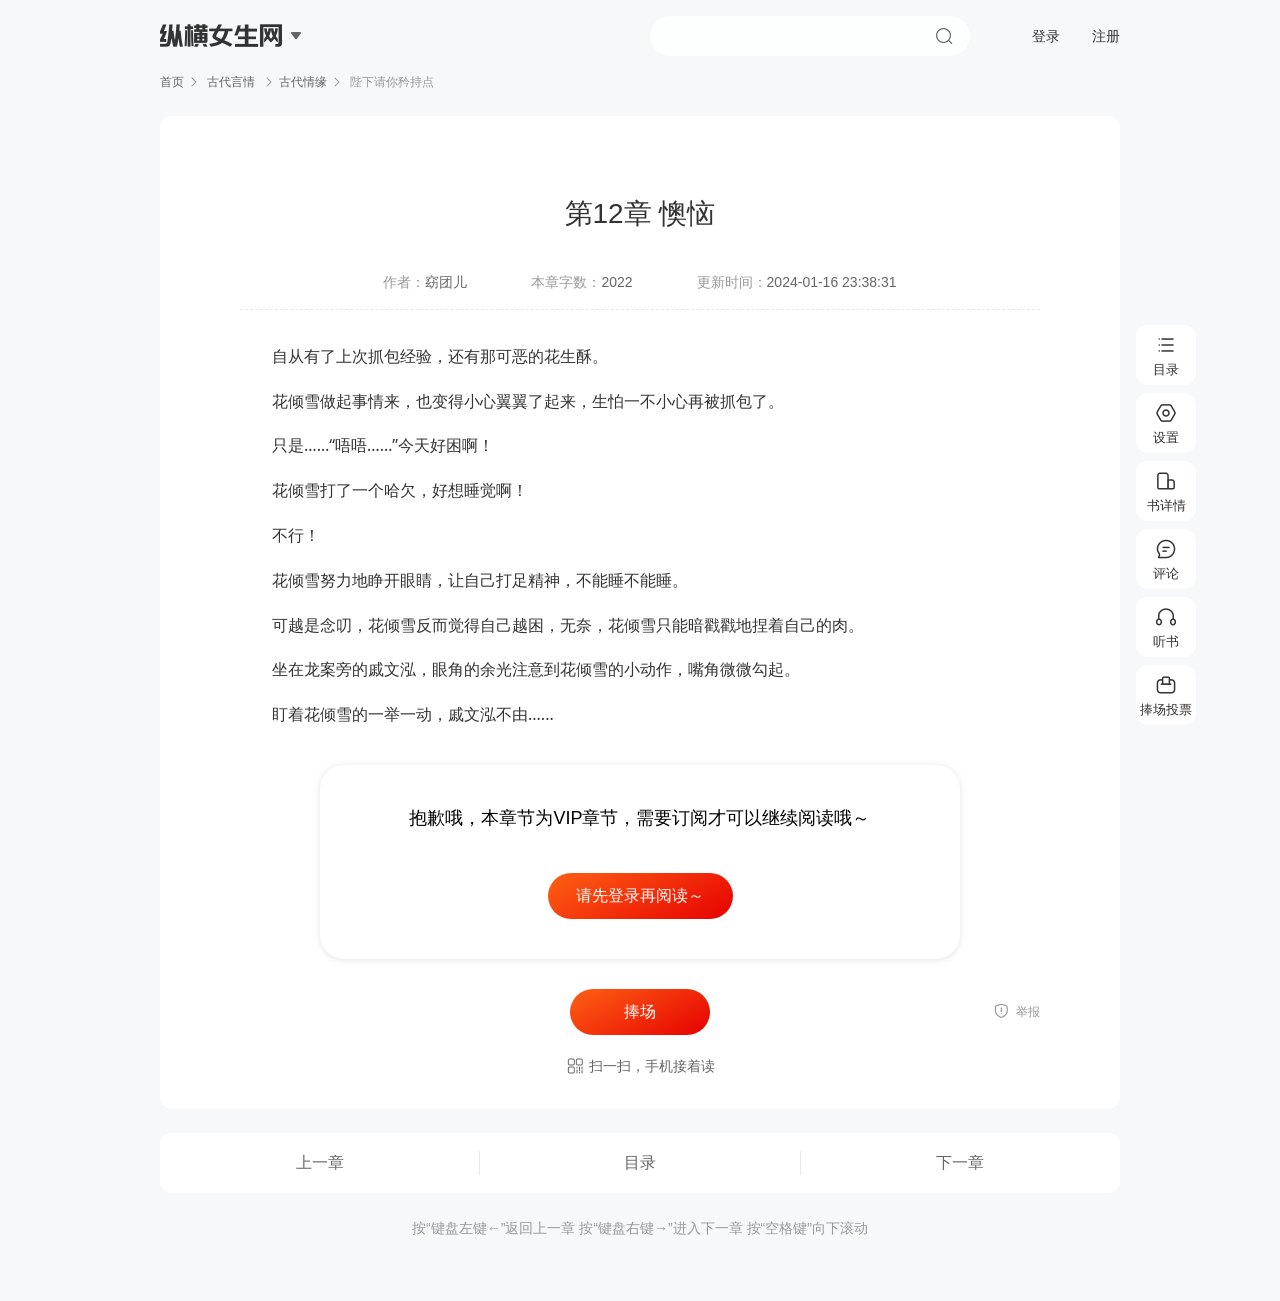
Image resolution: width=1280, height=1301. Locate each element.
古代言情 (231, 82)
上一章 (320, 1162)
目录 (640, 1162)
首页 (172, 82)
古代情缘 (303, 82)
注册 (1106, 36)
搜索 (944, 36)
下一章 (960, 1162)
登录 (1046, 36)
